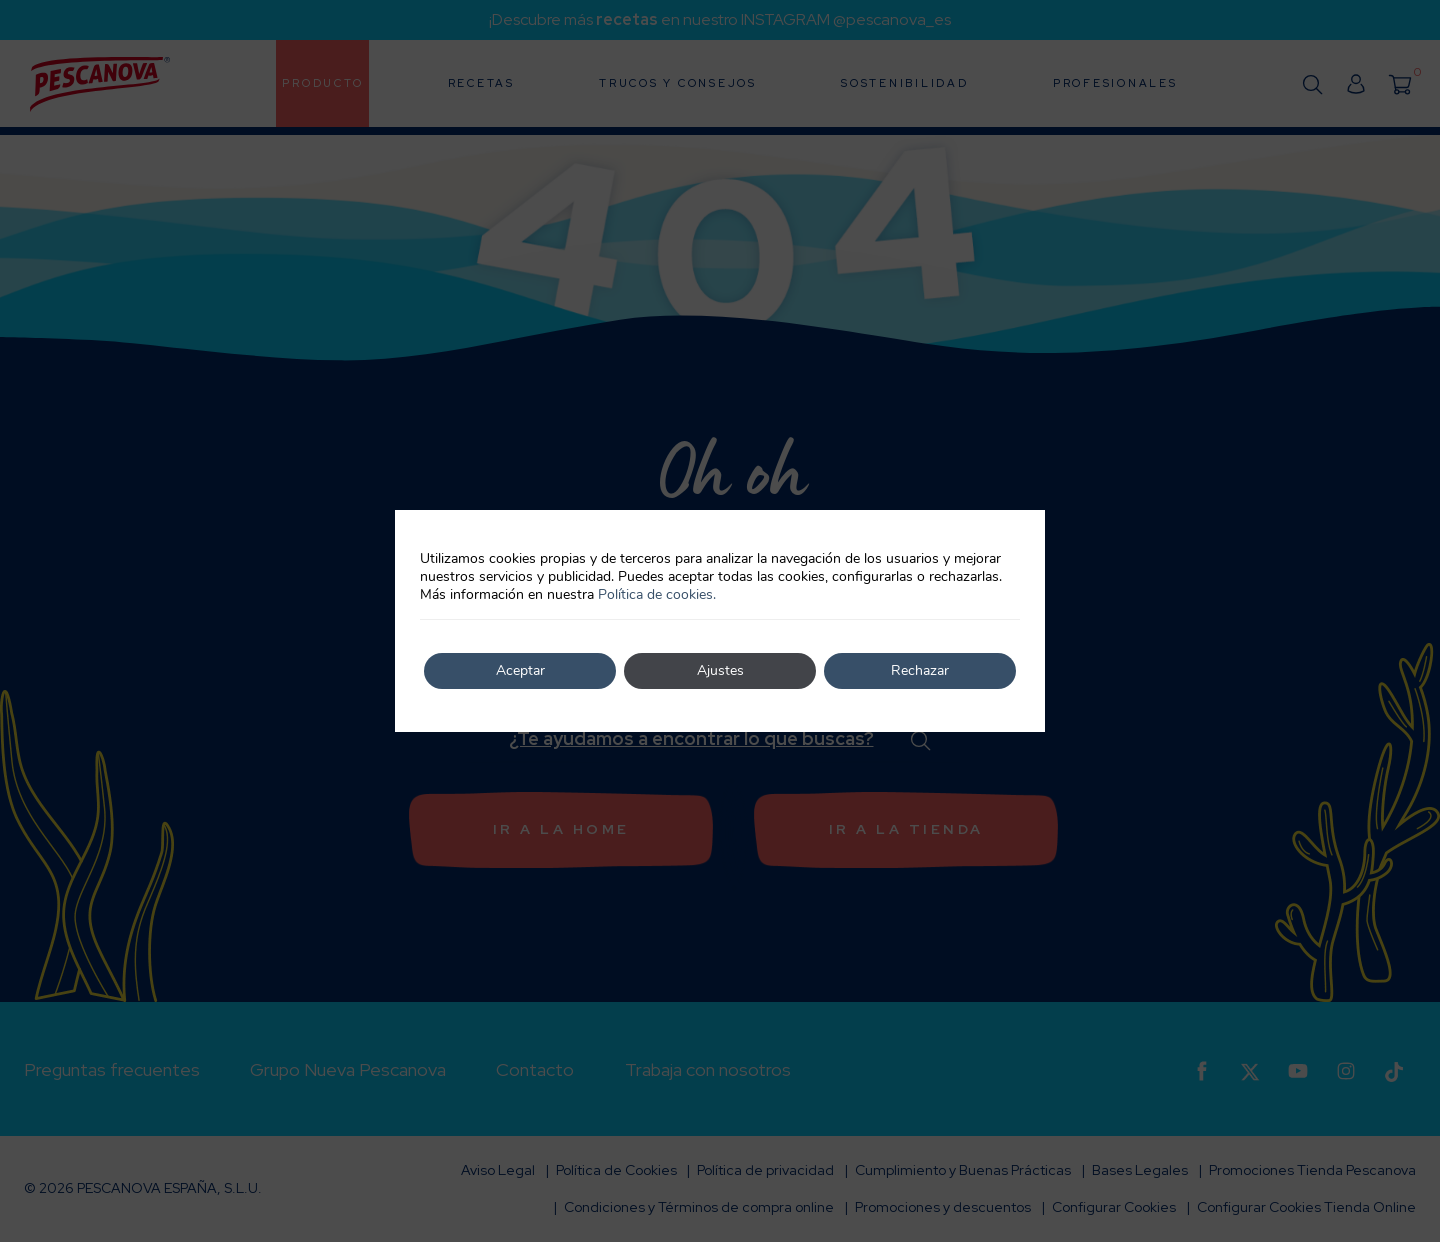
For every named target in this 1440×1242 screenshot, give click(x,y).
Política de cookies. (657, 594)
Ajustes (720, 670)
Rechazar (920, 670)
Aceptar (520, 670)
